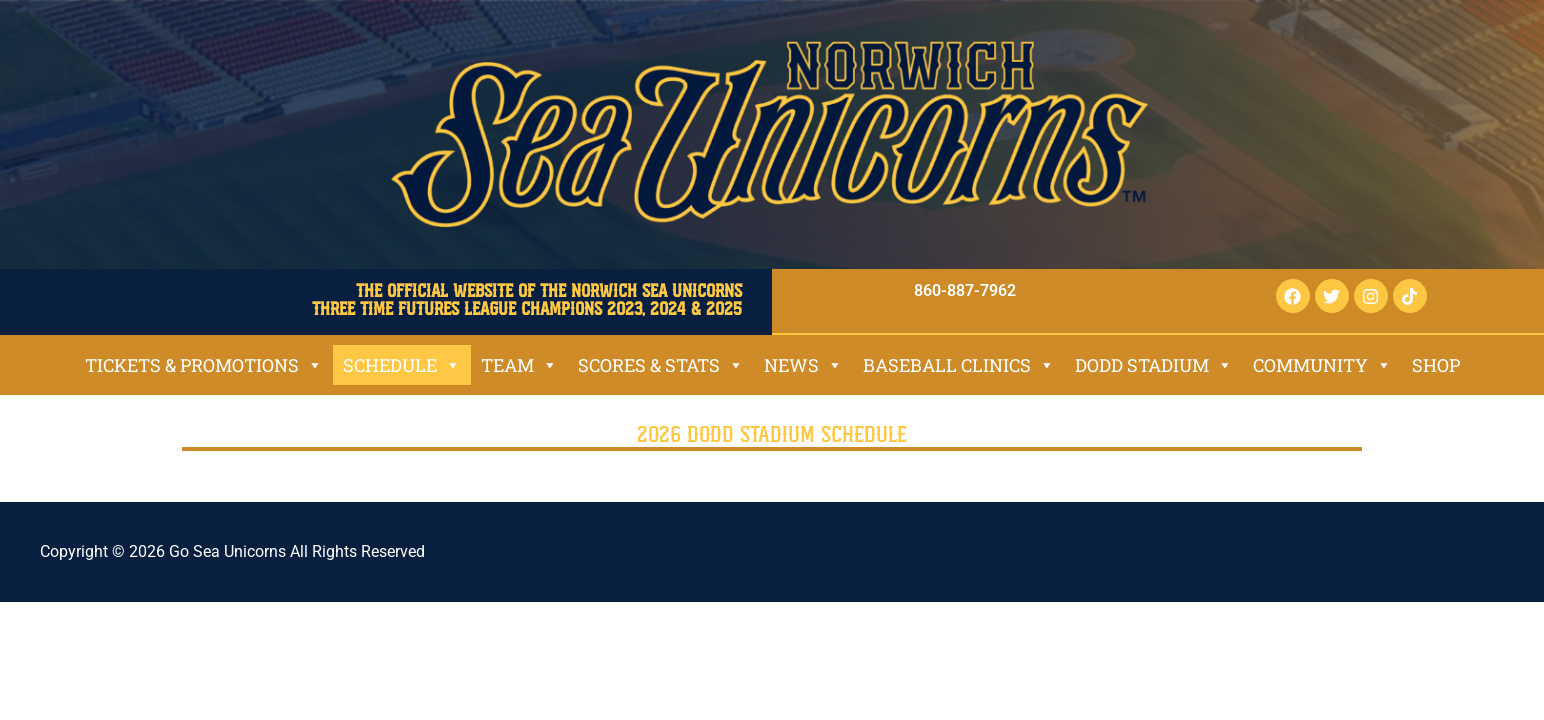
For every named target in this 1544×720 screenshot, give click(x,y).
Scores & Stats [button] (661, 365)
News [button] (803, 365)
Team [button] (519, 365)
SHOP (1436, 365)
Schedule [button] (402, 365)
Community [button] (1322, 365)
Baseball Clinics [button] (959, 365)
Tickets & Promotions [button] (204, 365)
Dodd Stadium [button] (1154, 365)
